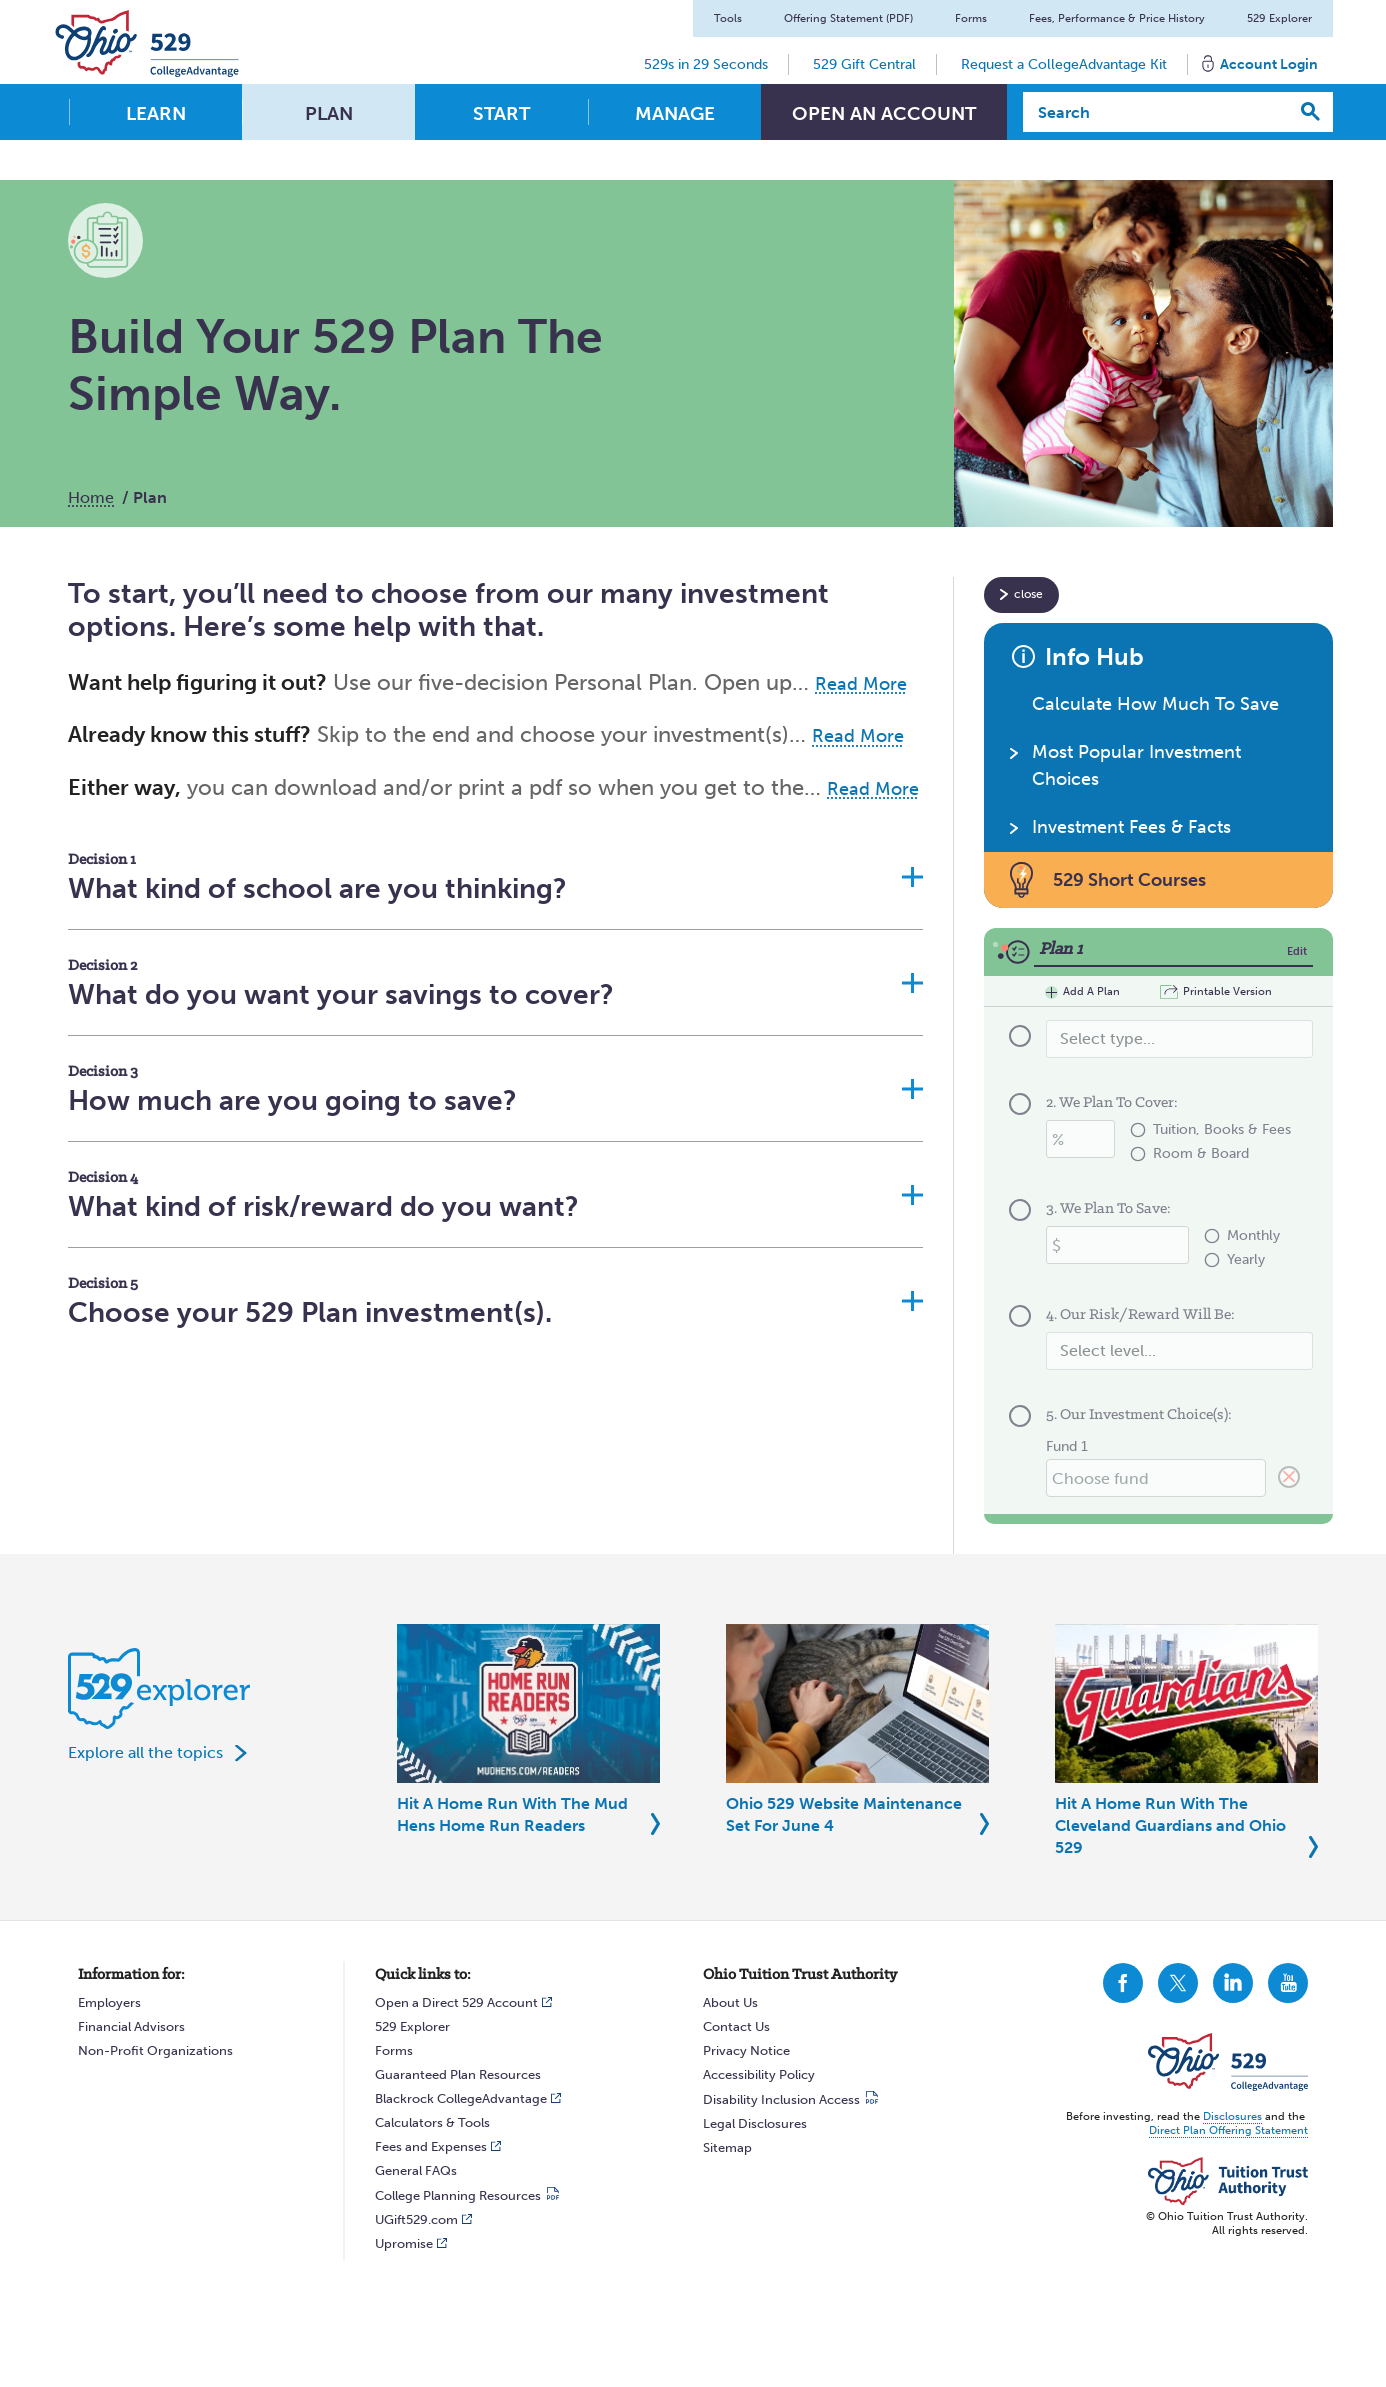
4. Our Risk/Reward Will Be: (1140, 1315)
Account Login (1269, 64)
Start (501, 113)
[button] (495, 876)
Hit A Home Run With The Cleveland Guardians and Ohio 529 (1170, 1825)
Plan (329, 113)
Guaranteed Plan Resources (458, 2074)
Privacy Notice (746, 2050)
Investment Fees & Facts (1131, 827)
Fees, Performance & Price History (1117, 18)
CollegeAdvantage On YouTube (1288, 1983)
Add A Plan (1082, 992)
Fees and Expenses (431, 2146)
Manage (675, 113)
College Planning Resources (458, 2195)
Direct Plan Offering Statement (1228, 2130)
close (1028, 594)
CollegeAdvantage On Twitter (1178, 1983)
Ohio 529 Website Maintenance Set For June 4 (844, 1814)
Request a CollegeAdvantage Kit (1064, 64)
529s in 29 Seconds (706, 64)
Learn (156, 113)
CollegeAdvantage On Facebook (1123, 1983)
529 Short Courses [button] (1129, 880)
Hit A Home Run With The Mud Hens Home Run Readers (512, 1814)
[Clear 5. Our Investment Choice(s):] (1289, 1478)
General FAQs (416, 2170)
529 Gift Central (864, 64)
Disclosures (1232, 2116)
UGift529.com (416, 2219)
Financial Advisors (131, 2026)
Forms (971, 18)
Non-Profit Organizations (155, 2050)
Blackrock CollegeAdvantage (461, 2098)
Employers (109, 2002)
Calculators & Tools (432, 2122)
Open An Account (884, 113)
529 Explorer (1279, 18)
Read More (861, 684)
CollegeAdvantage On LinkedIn (1233, 1983)
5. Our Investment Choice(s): (1139, 1415)
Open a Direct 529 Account (456, 2002)
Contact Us (736, 2026)
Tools (728, 18)
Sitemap (727, 2147)
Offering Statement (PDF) (848, 18)
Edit (1297, 951)
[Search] (1156, 112)
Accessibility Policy (759, 2074)
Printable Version (1227, 991)
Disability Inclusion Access (781, 2099)
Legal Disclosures (755, 2123)
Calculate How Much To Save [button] (1155, 704)
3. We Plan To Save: (1108, 1209)
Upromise (404, 2243)
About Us (730, 2002)
